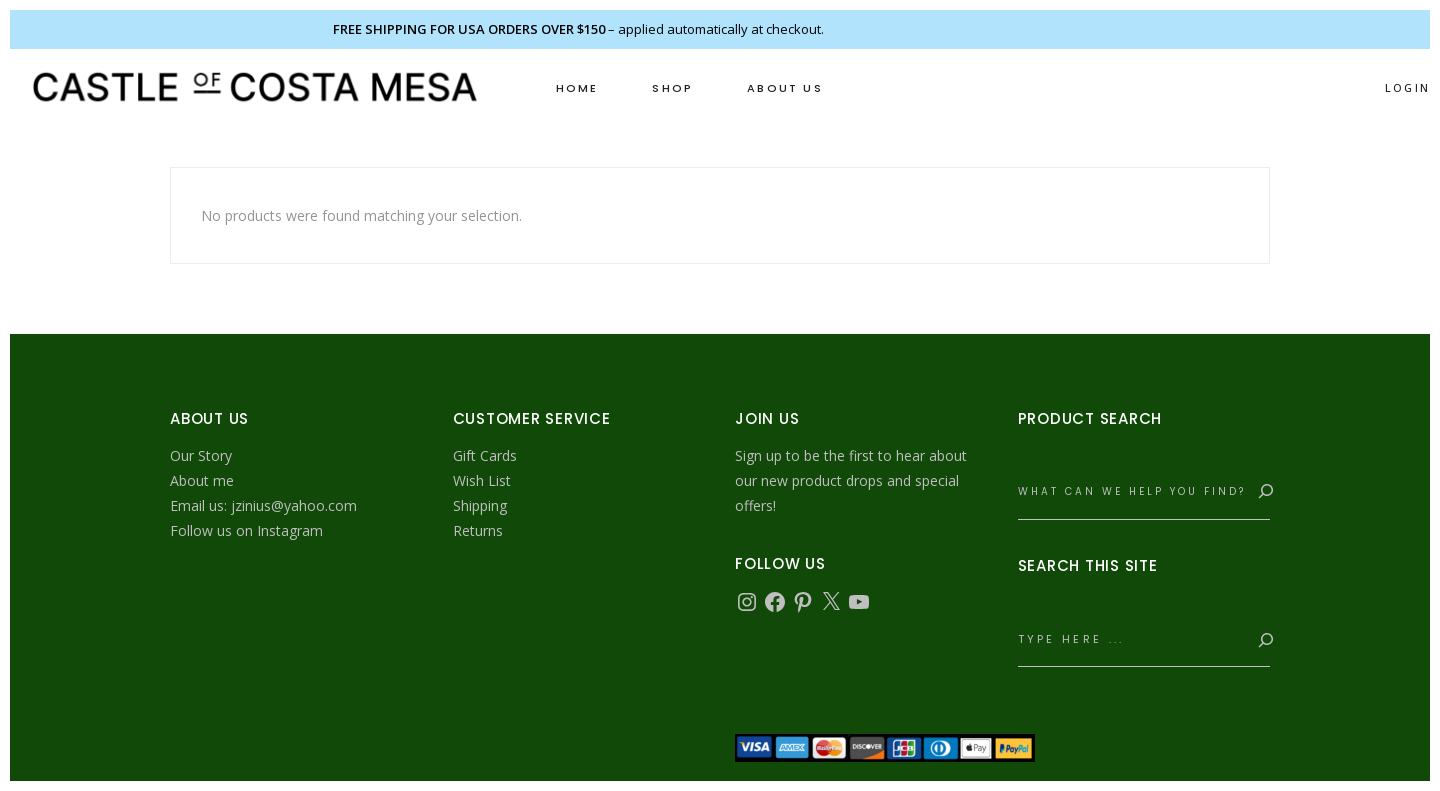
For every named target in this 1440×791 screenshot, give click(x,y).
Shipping (480, 505)
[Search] (1262, 492)
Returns (478, 530)
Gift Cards (485, 455)
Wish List (482, 480)
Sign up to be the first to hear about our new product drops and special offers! (851, 480)
